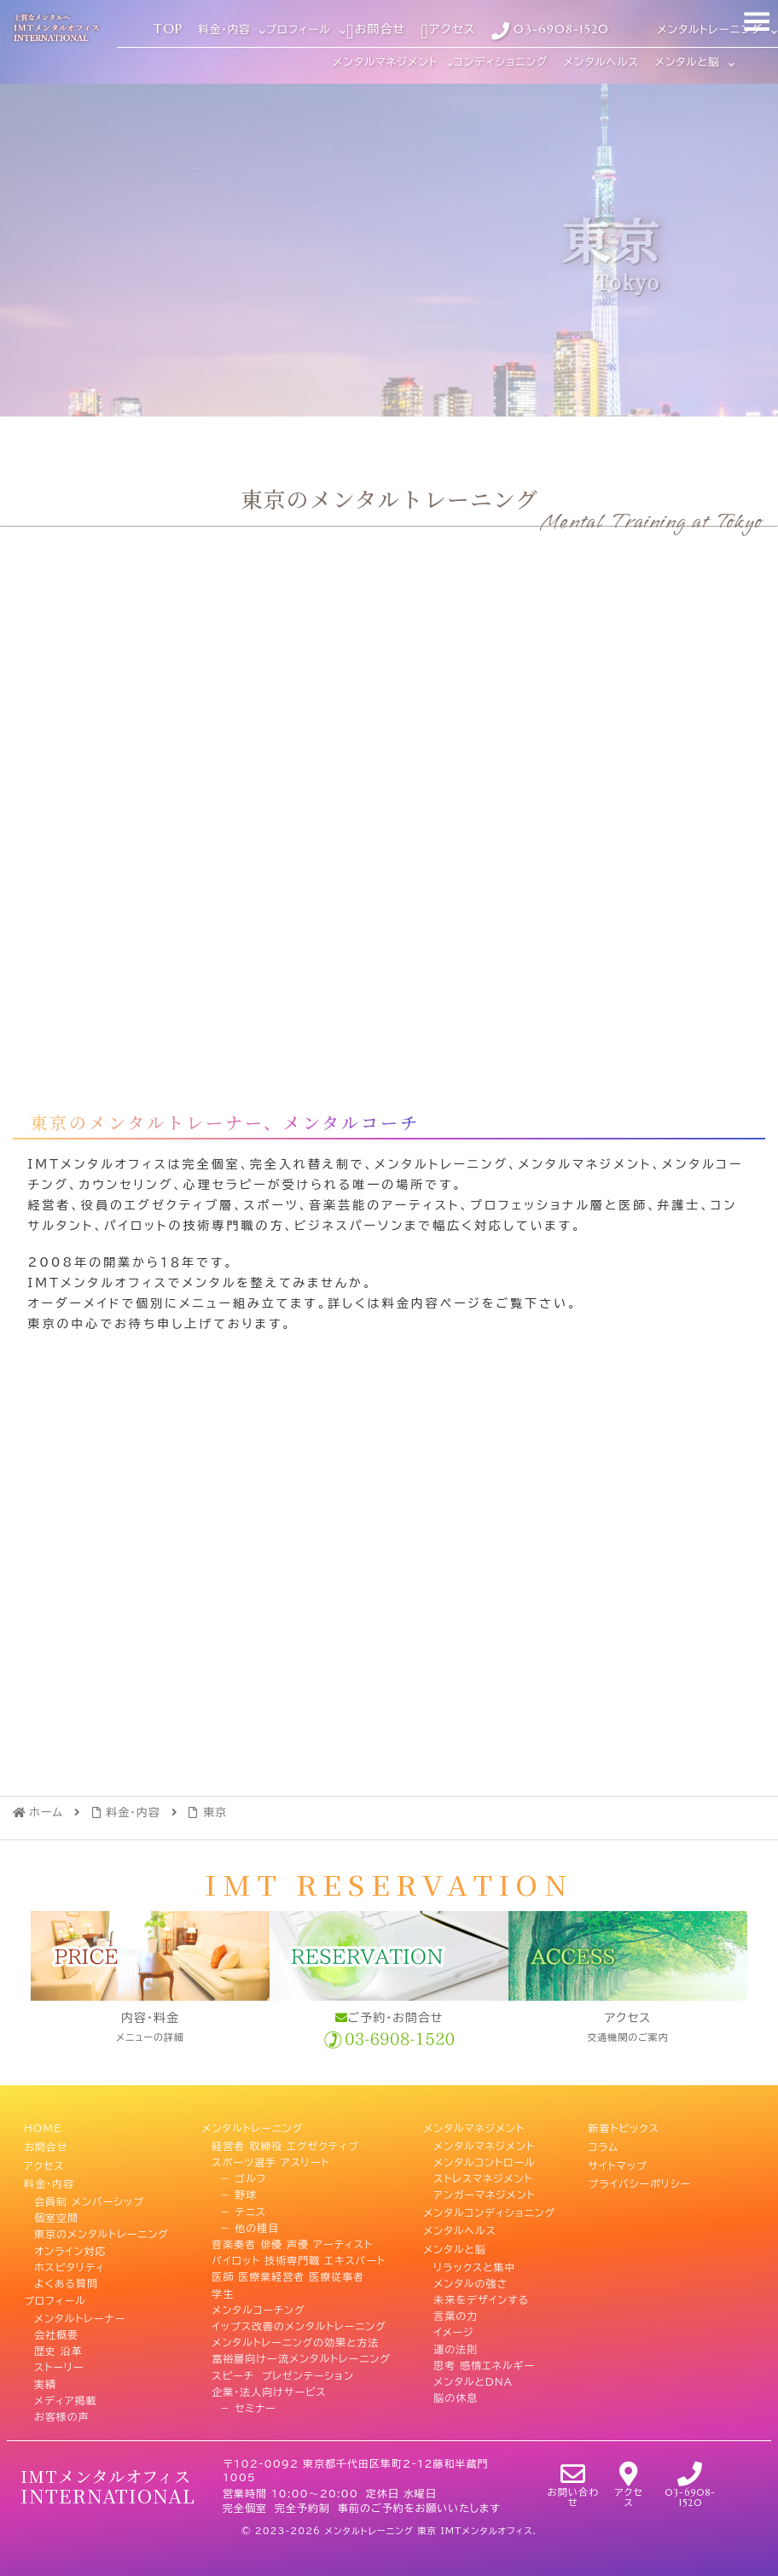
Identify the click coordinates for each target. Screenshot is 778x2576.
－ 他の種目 (245, 2225)
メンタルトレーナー (79, 2307)
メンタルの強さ (470, 2275)
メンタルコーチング (258, 2307)
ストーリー (59, 2357)
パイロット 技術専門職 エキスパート (299, 2258)
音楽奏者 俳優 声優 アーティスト (292, 2242)
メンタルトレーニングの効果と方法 (295, 2340)
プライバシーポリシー (639, 2176)
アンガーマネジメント (484, 2193)
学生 (223, 2291)
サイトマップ (617, 2160)
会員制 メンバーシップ (89, 2193)
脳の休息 (455, 2389)
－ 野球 (234, 2193)
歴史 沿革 (58, 2340)
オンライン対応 (70, 2242)
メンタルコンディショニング (489, 2209)
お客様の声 (62, 2405)
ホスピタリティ (69, 2258)
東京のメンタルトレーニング (101, 2225)
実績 (45, 2373)
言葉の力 (455, 2307)
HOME (42, 2127)
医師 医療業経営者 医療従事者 (288, 2275)
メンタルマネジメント (474, 2127)
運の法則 (455, 2340)
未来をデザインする (481, 2291)
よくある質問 (66, 2275)
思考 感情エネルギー (484, 2357)
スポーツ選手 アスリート (270, 2160)
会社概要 (56, 2323)
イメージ (453, 2323)
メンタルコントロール (484, 2160)
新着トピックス (623, 2127)
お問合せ (45, 2143)
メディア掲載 (65, 2389)
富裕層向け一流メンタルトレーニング (301, 2357)
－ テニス (238, 2209)
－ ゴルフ (239, 2176)
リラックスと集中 (474, 2258)
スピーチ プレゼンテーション (282, 2373)
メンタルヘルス (459, 2225)
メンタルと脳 (454, 2242)
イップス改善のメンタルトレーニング (299, 2323)
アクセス (44, 2160)
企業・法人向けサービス (269, 2389)
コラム (603, 2143)
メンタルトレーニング (252, 2127)
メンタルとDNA (473, 2373)
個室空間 (56, 2209)
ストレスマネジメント (482, 2176)
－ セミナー (244, 2405)
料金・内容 (49, 2176)
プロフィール (55, 2291)
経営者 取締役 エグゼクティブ (285, 2143)
